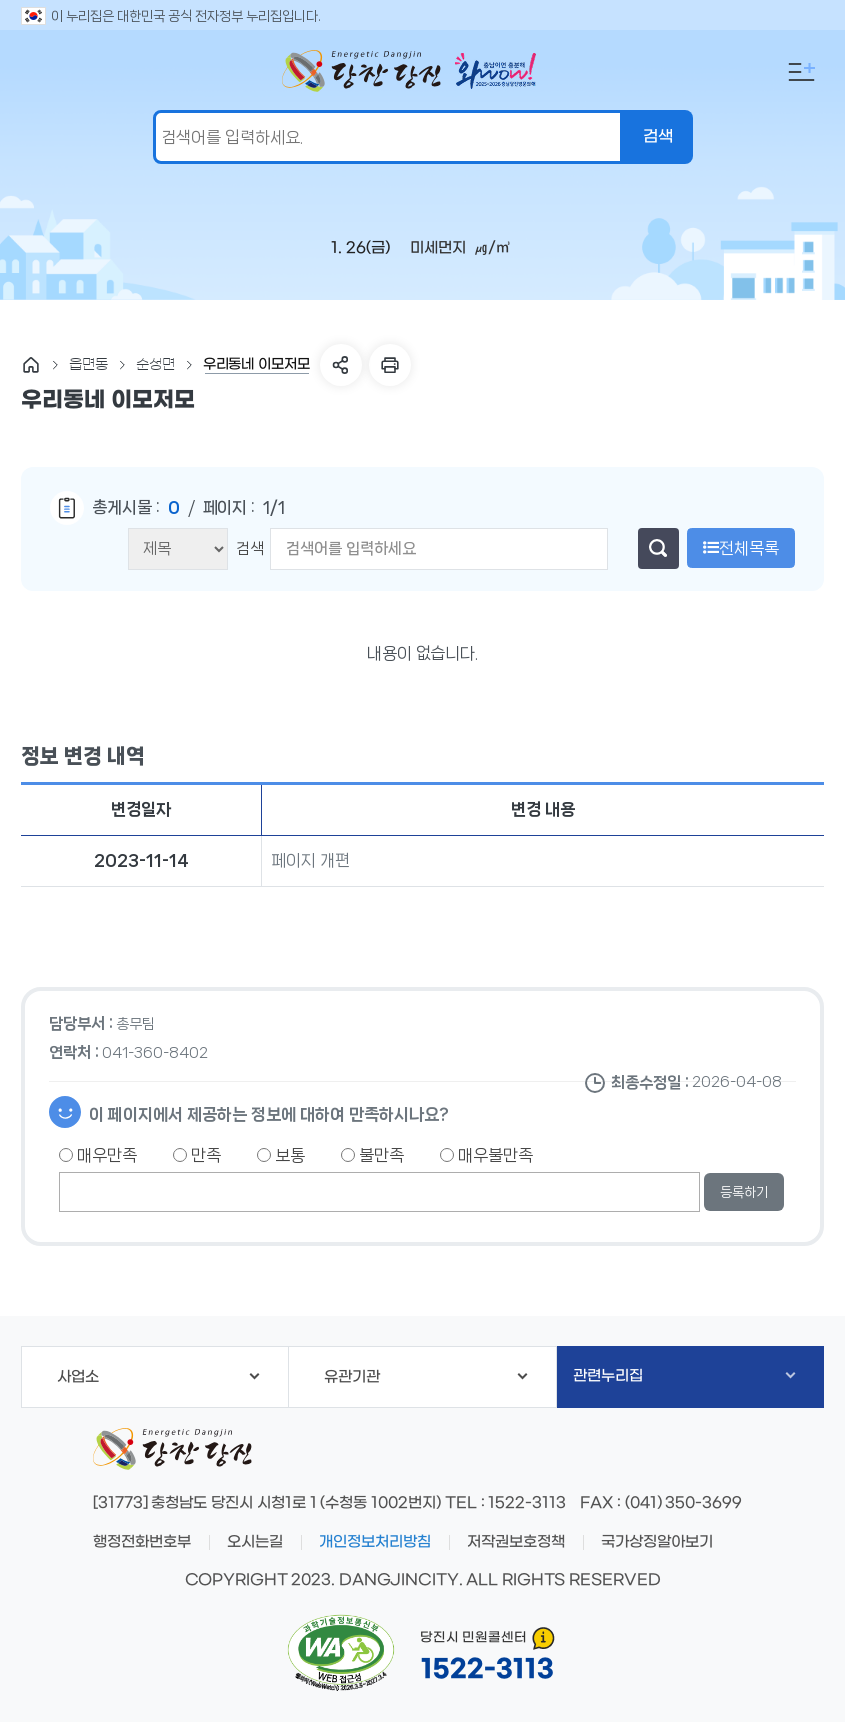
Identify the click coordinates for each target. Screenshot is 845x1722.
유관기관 (425, 1377)
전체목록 (741, 548)
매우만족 (98, 1155)
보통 (281, 1155)
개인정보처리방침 (375, 1542)
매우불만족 (486, 1155)
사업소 (158, 1377)
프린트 (390, 365)
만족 (197, 1155)
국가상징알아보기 (657, 1542)
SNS (341, 365)
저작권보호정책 (516, 1542)
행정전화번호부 (142, 1542)
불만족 (372, 1155)
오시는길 (255, 1542)
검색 (250, 548)
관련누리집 (684, 1376)
